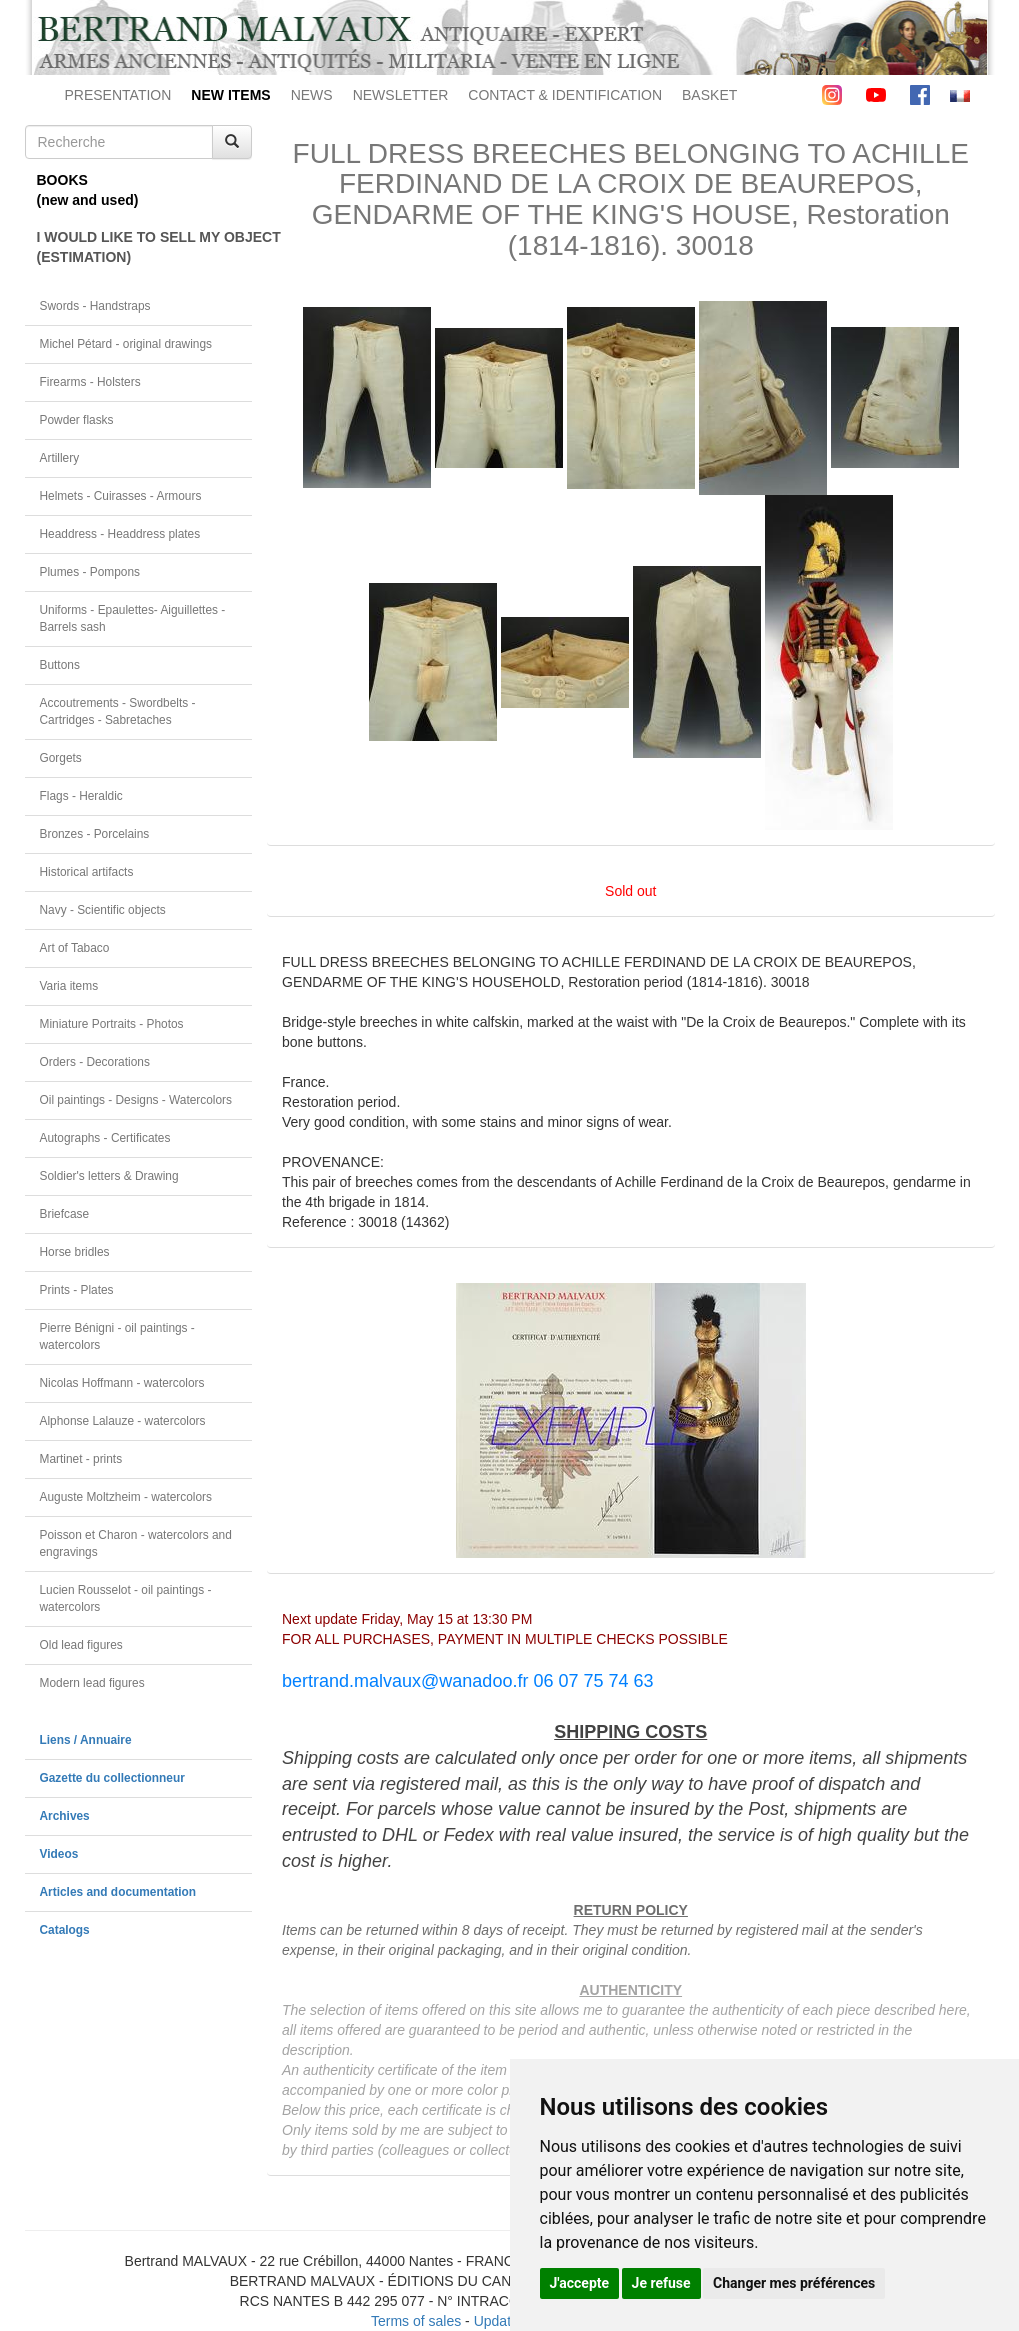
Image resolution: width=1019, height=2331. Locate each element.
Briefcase (65, 1214)
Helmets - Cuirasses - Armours (121, 496)
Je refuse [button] (661, 2283)
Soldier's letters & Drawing (109, 1176)
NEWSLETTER (401, 95)
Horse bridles (75, 1252)
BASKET (709, 95)
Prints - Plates (77, 1290)
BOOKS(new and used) (88, 190)
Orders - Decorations (95, 1062)
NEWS (312, 95)
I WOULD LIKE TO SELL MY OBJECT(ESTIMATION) (145, 247)
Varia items (69, 986)
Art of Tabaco (75, 948)
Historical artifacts (87, 872)
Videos (59, 1854)
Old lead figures (81, 1645)
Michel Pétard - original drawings (126, 344)
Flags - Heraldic (81, 796)
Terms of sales (416, 2321)
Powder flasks (77, 420)
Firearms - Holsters (90, 382)
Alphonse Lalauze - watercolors (123, 1421)
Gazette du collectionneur (112, 1778)
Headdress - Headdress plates (120, 534)
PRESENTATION (118, 95)
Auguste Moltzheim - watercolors (126, 1497)
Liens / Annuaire (86, 1740)
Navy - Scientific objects (103, 910)
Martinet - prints (81, 1459)
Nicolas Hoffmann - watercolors (122, 1383)
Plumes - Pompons (90, 572)
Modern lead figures (92, 1683)
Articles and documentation (118, 1892)
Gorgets (61, 758)
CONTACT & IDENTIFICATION (565, 95)
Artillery (60, 458)
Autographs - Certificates (105, 1138)
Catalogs (65, 1930)
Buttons (60, 665)
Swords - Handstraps (95, 306)
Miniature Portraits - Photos (112, 1024)
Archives (65, 1816)
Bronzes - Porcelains (95, 834)
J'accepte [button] (580, 2283)
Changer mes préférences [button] (794, 2283)
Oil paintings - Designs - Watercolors (136, 1100)
